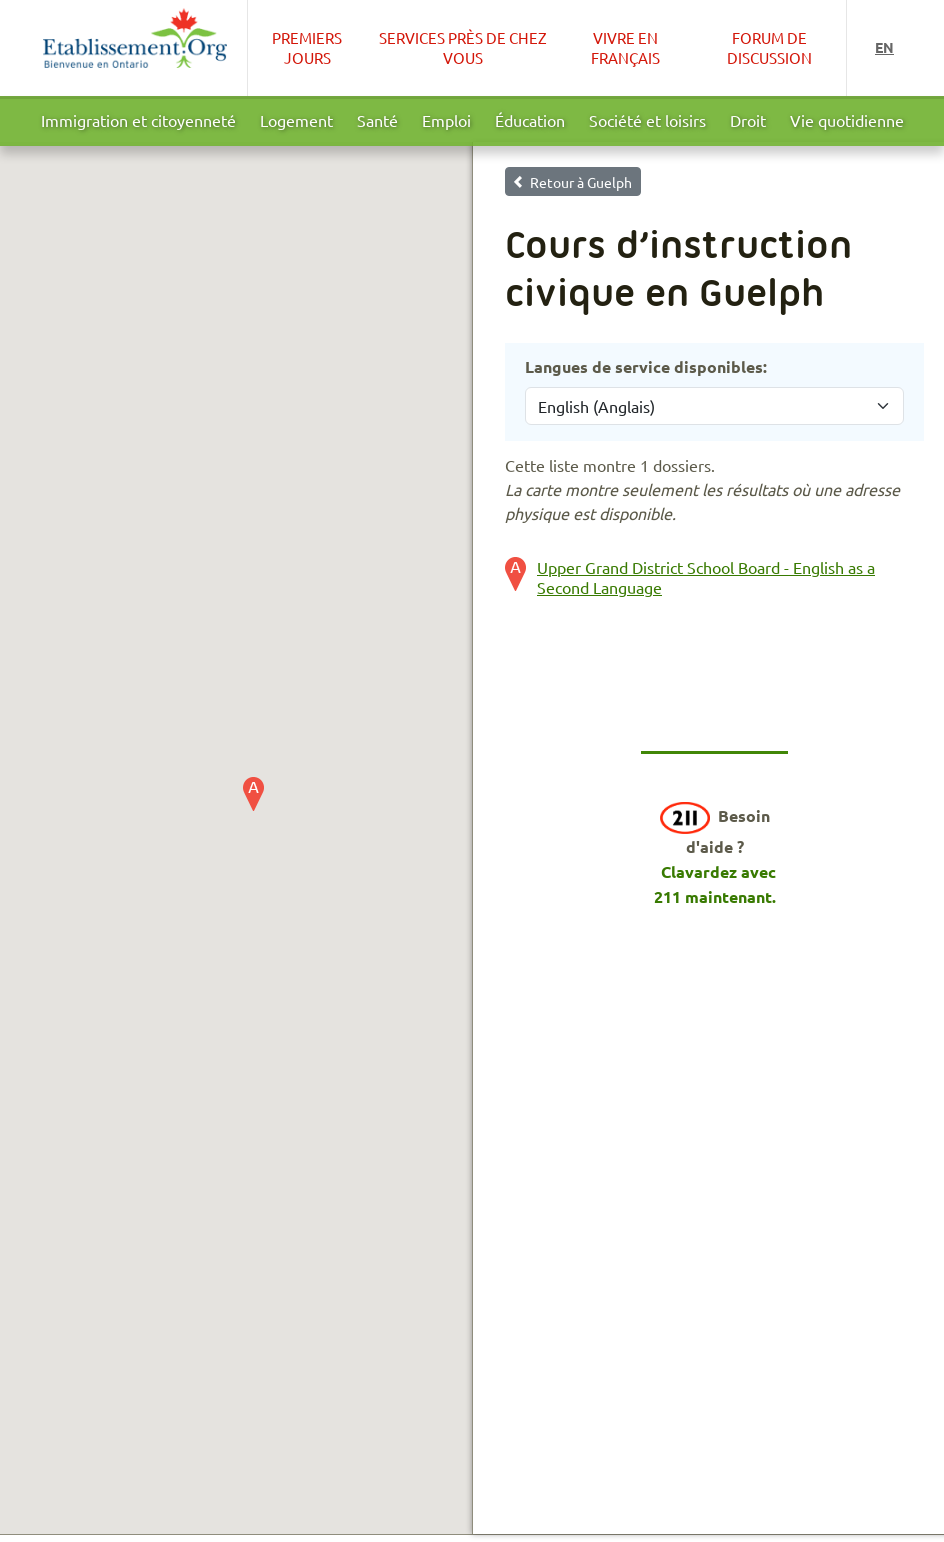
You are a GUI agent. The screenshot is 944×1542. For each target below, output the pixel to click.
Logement (296, 120)
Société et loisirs (647, 120)
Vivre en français (625, 47)
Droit (748, 120)
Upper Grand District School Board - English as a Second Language (706, 577)
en (884, 47)
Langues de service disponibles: (646, 366)
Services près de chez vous (463, 47)
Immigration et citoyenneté (138, 120)
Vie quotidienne (847, 120)
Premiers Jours (307, 47)
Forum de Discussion (769, 47)
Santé (377, 120)
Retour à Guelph (581, 182)
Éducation (530, 120)
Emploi (446, 120)
